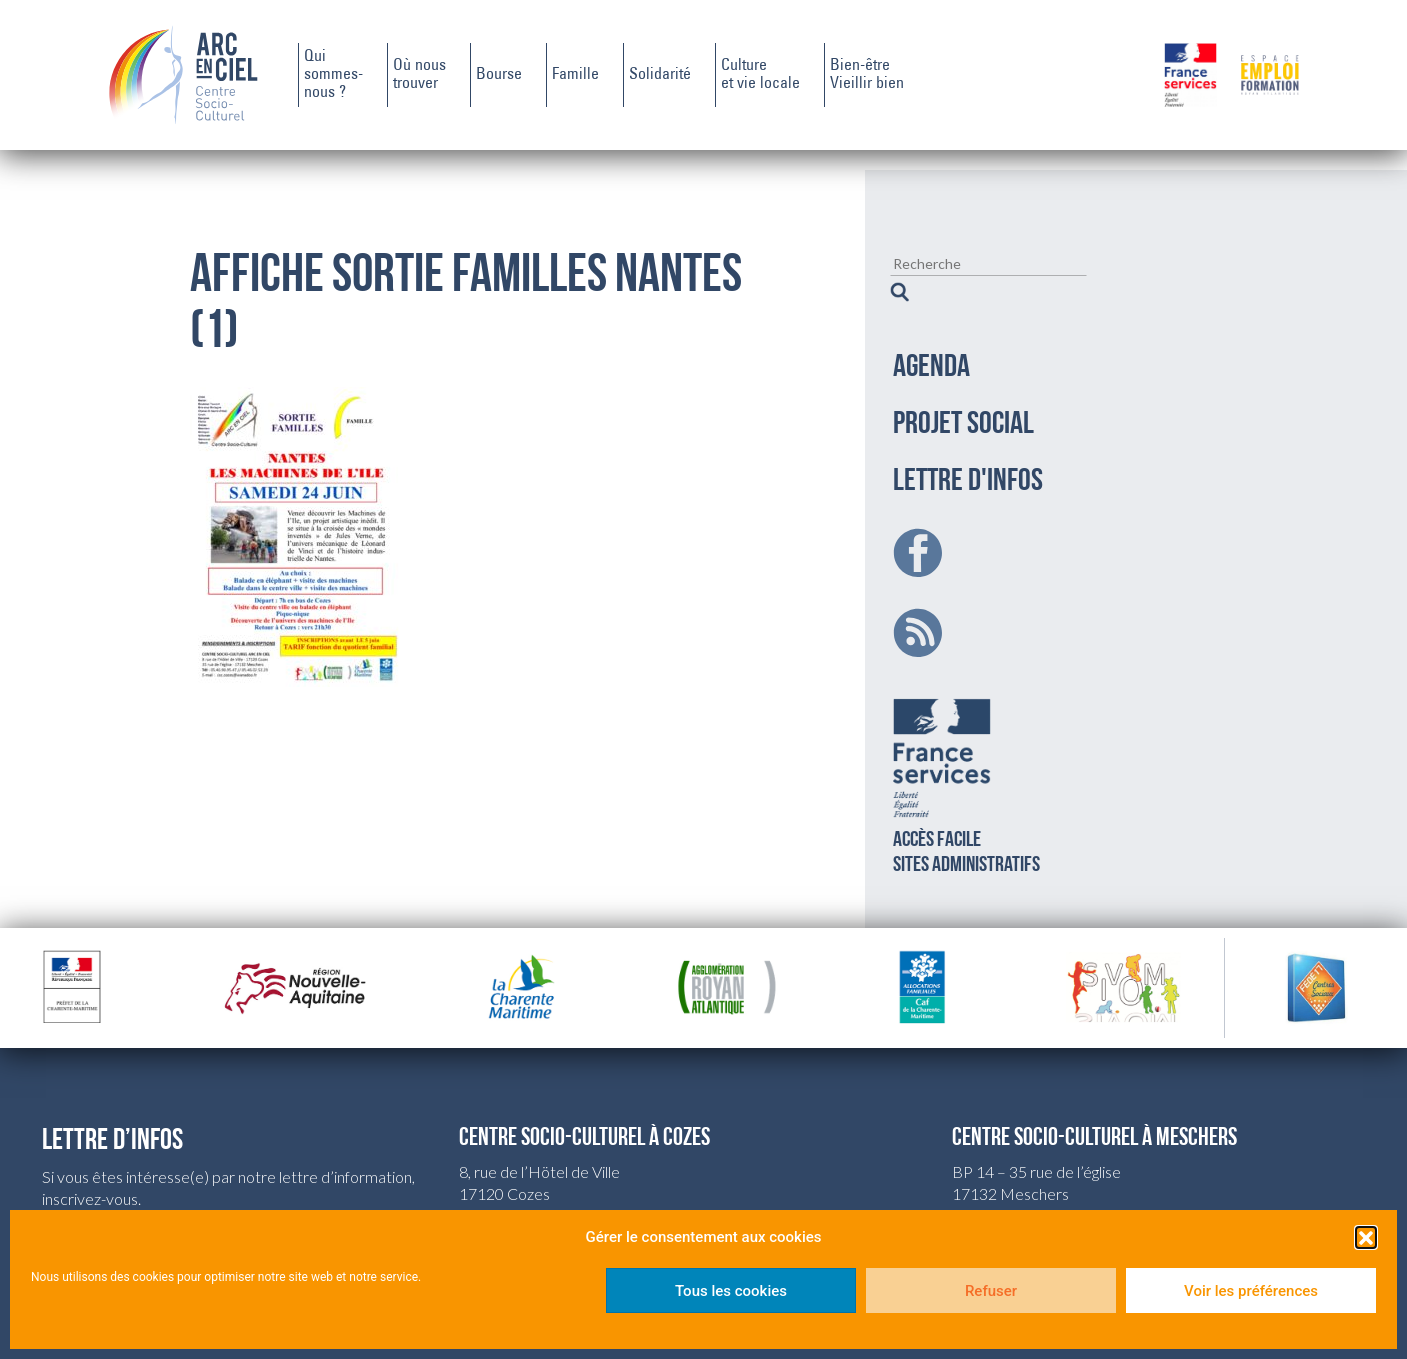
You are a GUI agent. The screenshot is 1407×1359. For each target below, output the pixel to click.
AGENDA (931, 343)
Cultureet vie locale (760, 75)
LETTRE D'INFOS (968, 457)
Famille (575, 75)
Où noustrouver (419, 75)
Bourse (499, 75)
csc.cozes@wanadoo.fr (537, 1190)
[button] (1366, 1237)
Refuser (991, 1291)
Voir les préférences (1251, 1291)
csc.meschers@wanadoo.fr (1044, 1190)
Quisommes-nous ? (333, 75)
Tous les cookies (731, 1291)
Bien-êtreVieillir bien (867, 75)
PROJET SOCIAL (963, 400)
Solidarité (660, 75)
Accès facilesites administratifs (966, 757)
